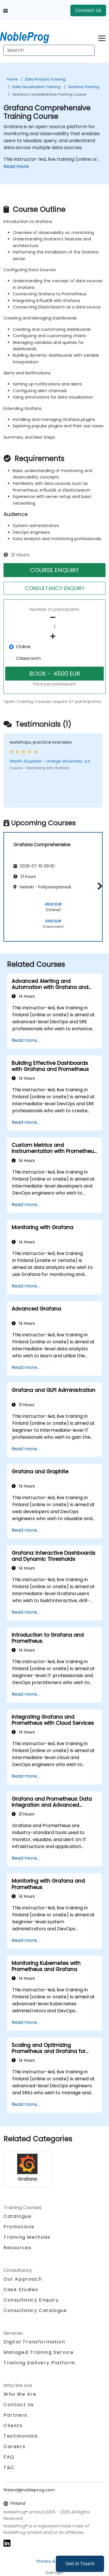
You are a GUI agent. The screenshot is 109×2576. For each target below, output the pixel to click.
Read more (16, 166)
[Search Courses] (49, 50)
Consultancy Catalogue (35, 2310)
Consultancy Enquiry (31, 2300)
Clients (12, 2425)
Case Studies (20, 2289)
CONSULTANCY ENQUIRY (55, 588)
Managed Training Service (38, 2352)
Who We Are (20, 2394)
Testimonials (20, 2436)
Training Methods (27, 2237)
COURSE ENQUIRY (54, 570)
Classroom (28, 658)
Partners (15, 2415)
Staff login (54, 2572)
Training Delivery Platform (39, 2362)
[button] (98, 886)
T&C (9, 2467)
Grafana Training (83, 86)
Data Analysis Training (45, 79)
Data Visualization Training (36, 86)
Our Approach (22, 2279)
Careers (14, 2446)
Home (12, 79)
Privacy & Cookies (55, 2561)
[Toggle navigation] (102, 37)
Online (23, 646)
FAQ (9, 2457)
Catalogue (17, 2216)
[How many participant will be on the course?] (54, 627)
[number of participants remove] (54, 617)
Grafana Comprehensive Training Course (49, 94)
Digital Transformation (34, 2341)
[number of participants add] (54, 636)
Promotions (19, 2226)
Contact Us (88, 10)
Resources (17, 2247)
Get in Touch (79, 2563)
